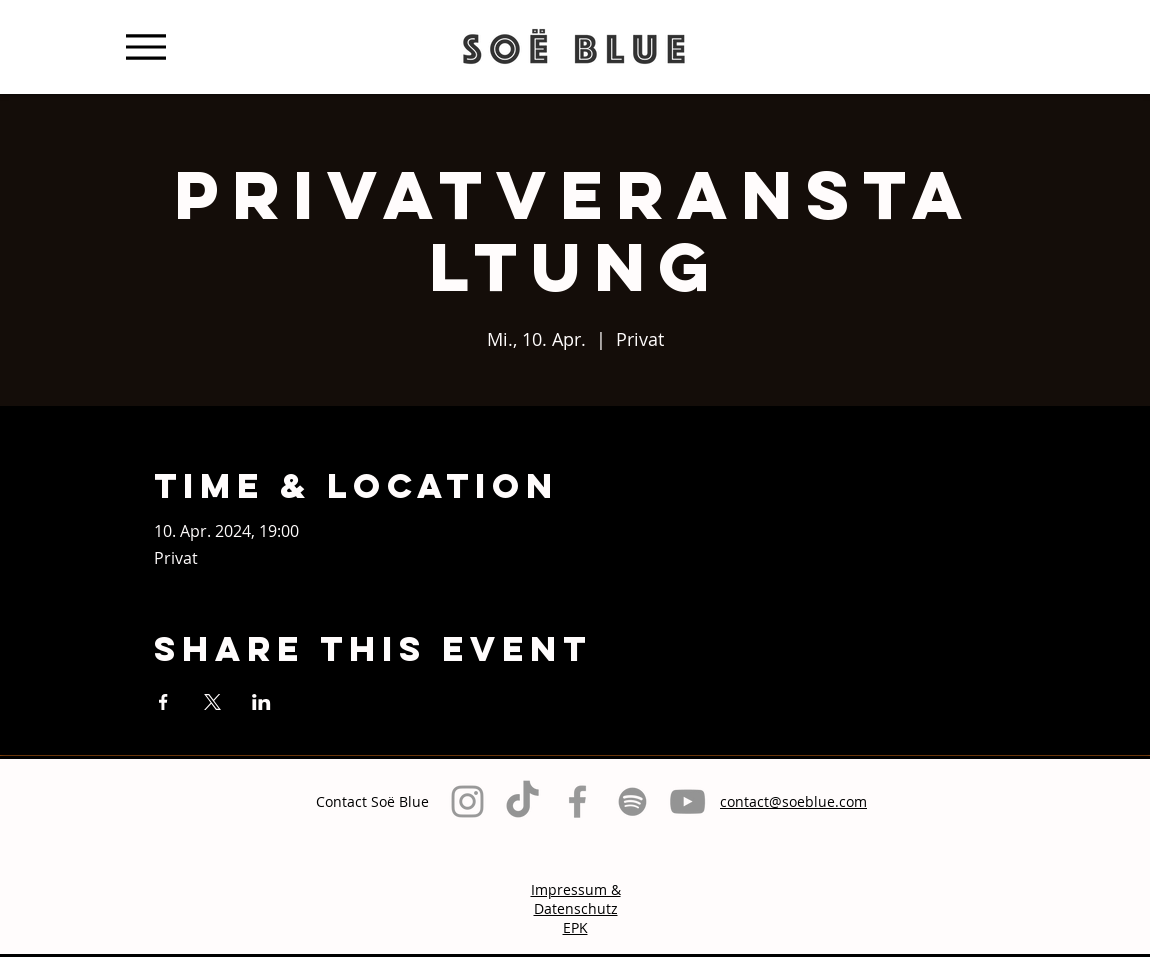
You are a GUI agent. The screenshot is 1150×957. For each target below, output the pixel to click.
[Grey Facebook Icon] (577, 801)
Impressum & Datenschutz (576, 899)
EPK (575, 927)
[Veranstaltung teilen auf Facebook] (163, 702)
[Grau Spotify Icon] (632, 801)
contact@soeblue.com (793, 801)
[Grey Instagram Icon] (467, 801)
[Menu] (145, 46)
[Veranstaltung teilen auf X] (212, 702)
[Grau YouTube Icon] (687, 801)
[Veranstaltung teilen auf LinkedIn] (261, 702)
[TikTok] (522, 801)
